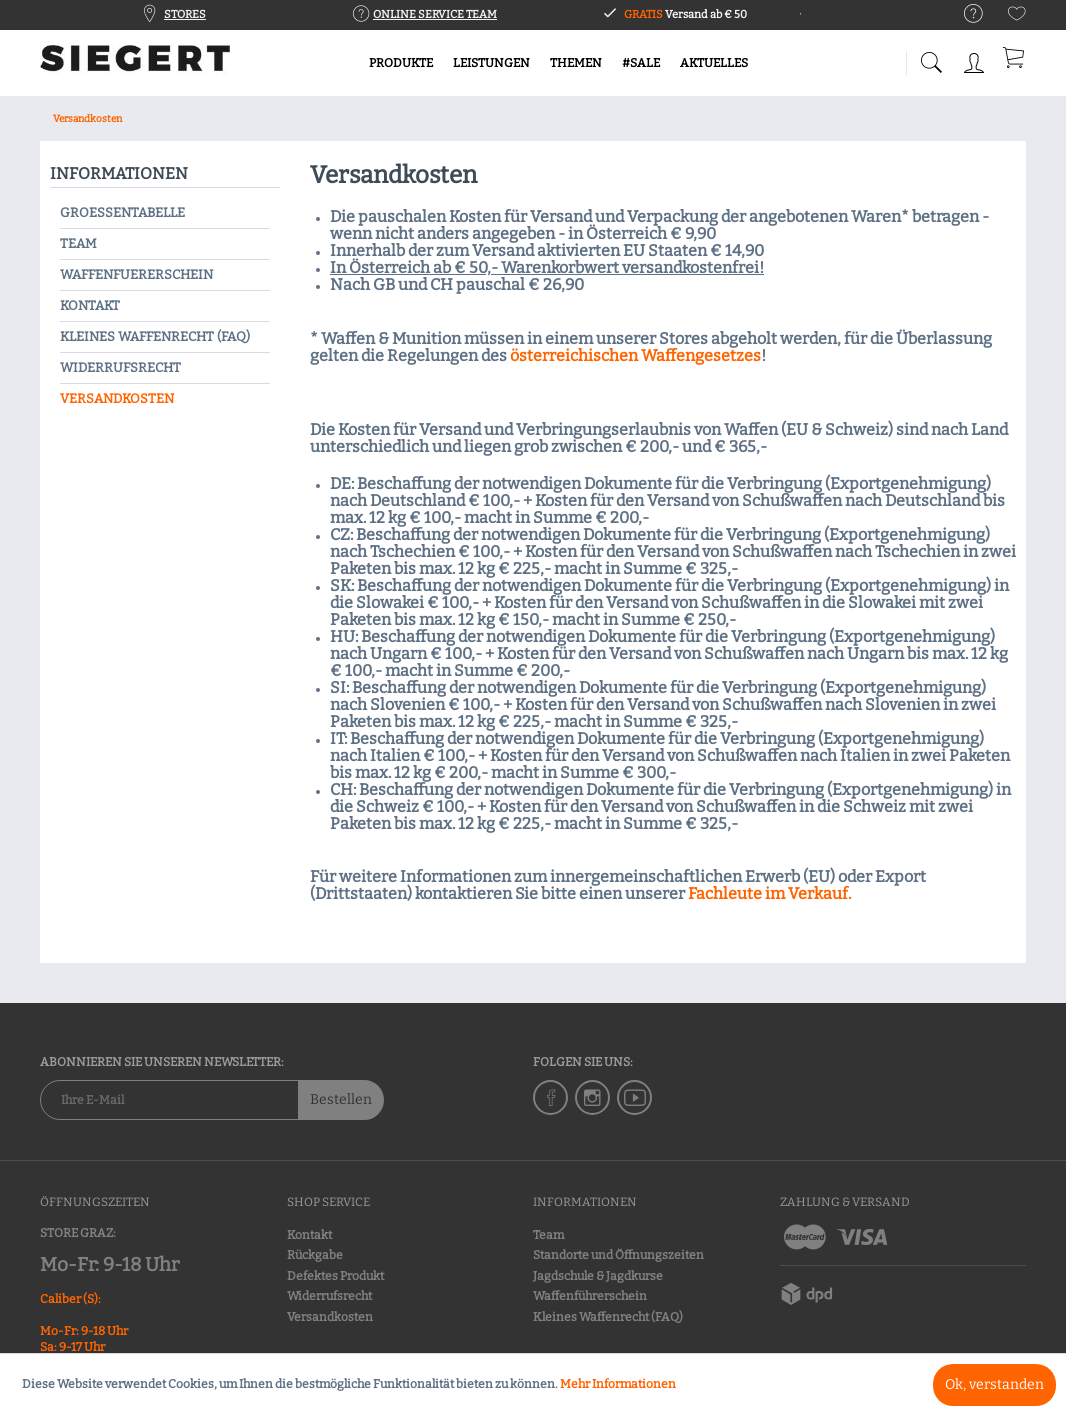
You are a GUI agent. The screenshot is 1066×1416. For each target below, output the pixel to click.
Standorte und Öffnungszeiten (618, 1255)
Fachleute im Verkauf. (769, 893)
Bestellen (341, 1099)
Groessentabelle (122, 212)
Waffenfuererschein (136, 274)
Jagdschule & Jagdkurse (598, 1276)
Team (78, 243)
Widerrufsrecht (120, 367)
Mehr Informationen (618, 1384)
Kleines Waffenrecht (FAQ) (155, 336)
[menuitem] (963, 14)
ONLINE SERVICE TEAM (435, 14)
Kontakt (90, 305)
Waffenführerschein (590, 1296)
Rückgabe (315, 1255)
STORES (185, 14)
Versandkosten (117, 398)
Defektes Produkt (335, 1276)
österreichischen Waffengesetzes (635, 355)
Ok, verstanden (994, 1384)
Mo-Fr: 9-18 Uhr (109, 1264)
